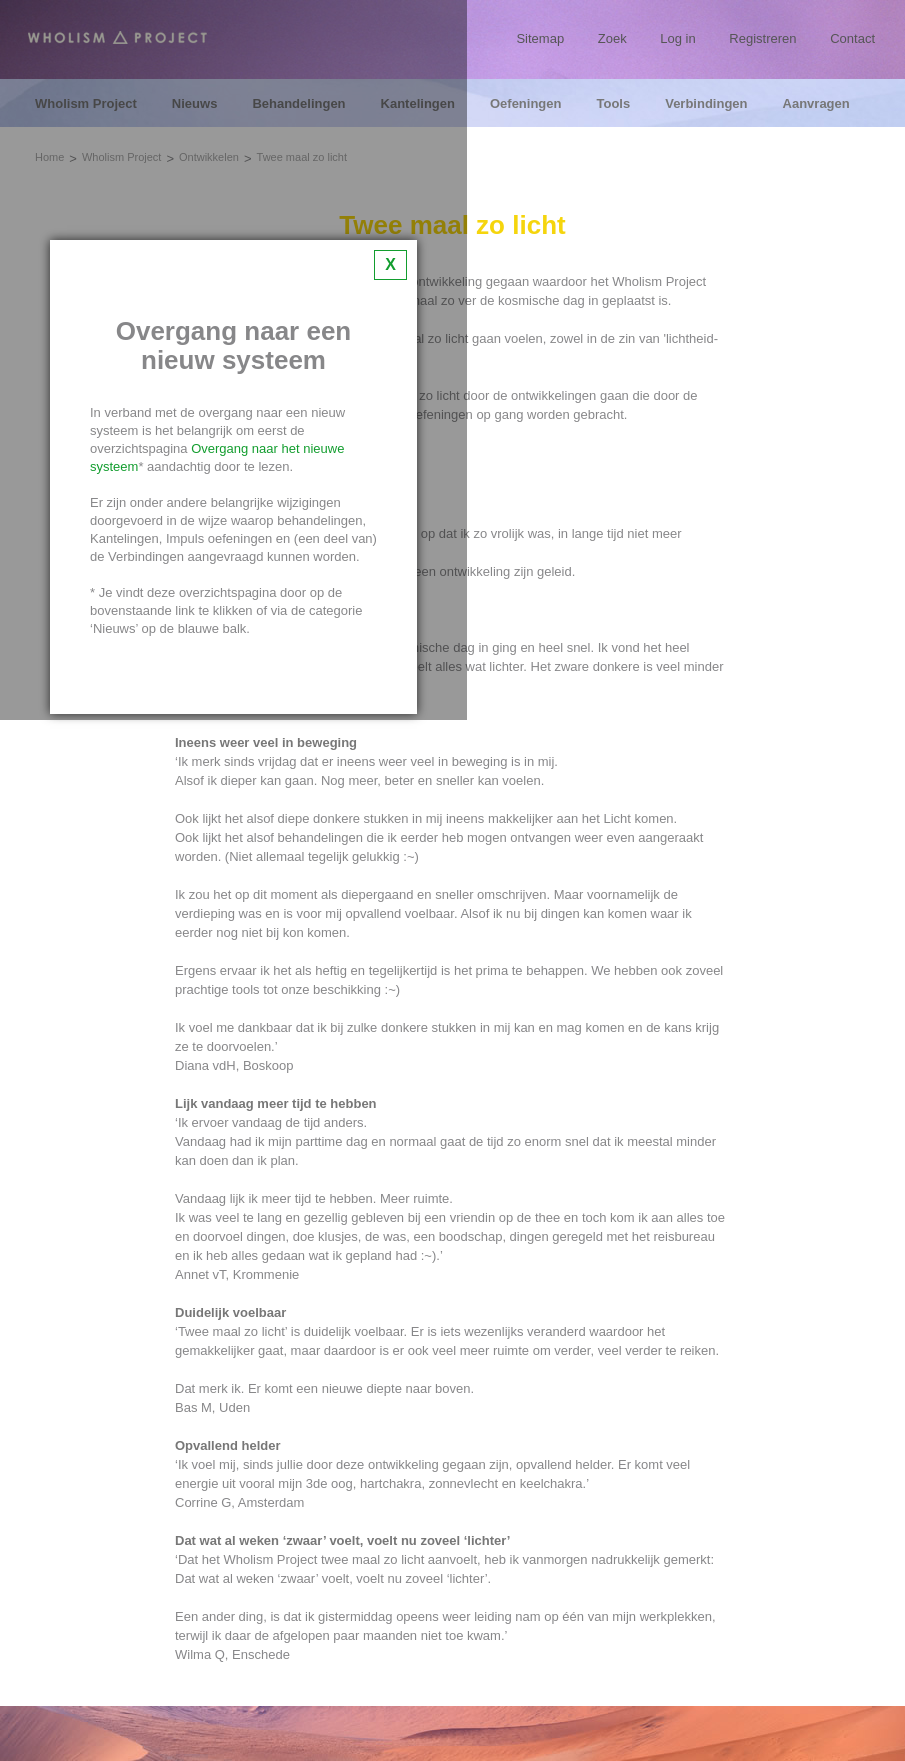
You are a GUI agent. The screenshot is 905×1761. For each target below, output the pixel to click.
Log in (677, 38)
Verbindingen (706, 104)
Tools (613, 104)
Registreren (762, 38)
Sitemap (540, 38)
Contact (852, 38)
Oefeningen (526, 104)
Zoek (612, 38)
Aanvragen (816, 104)
